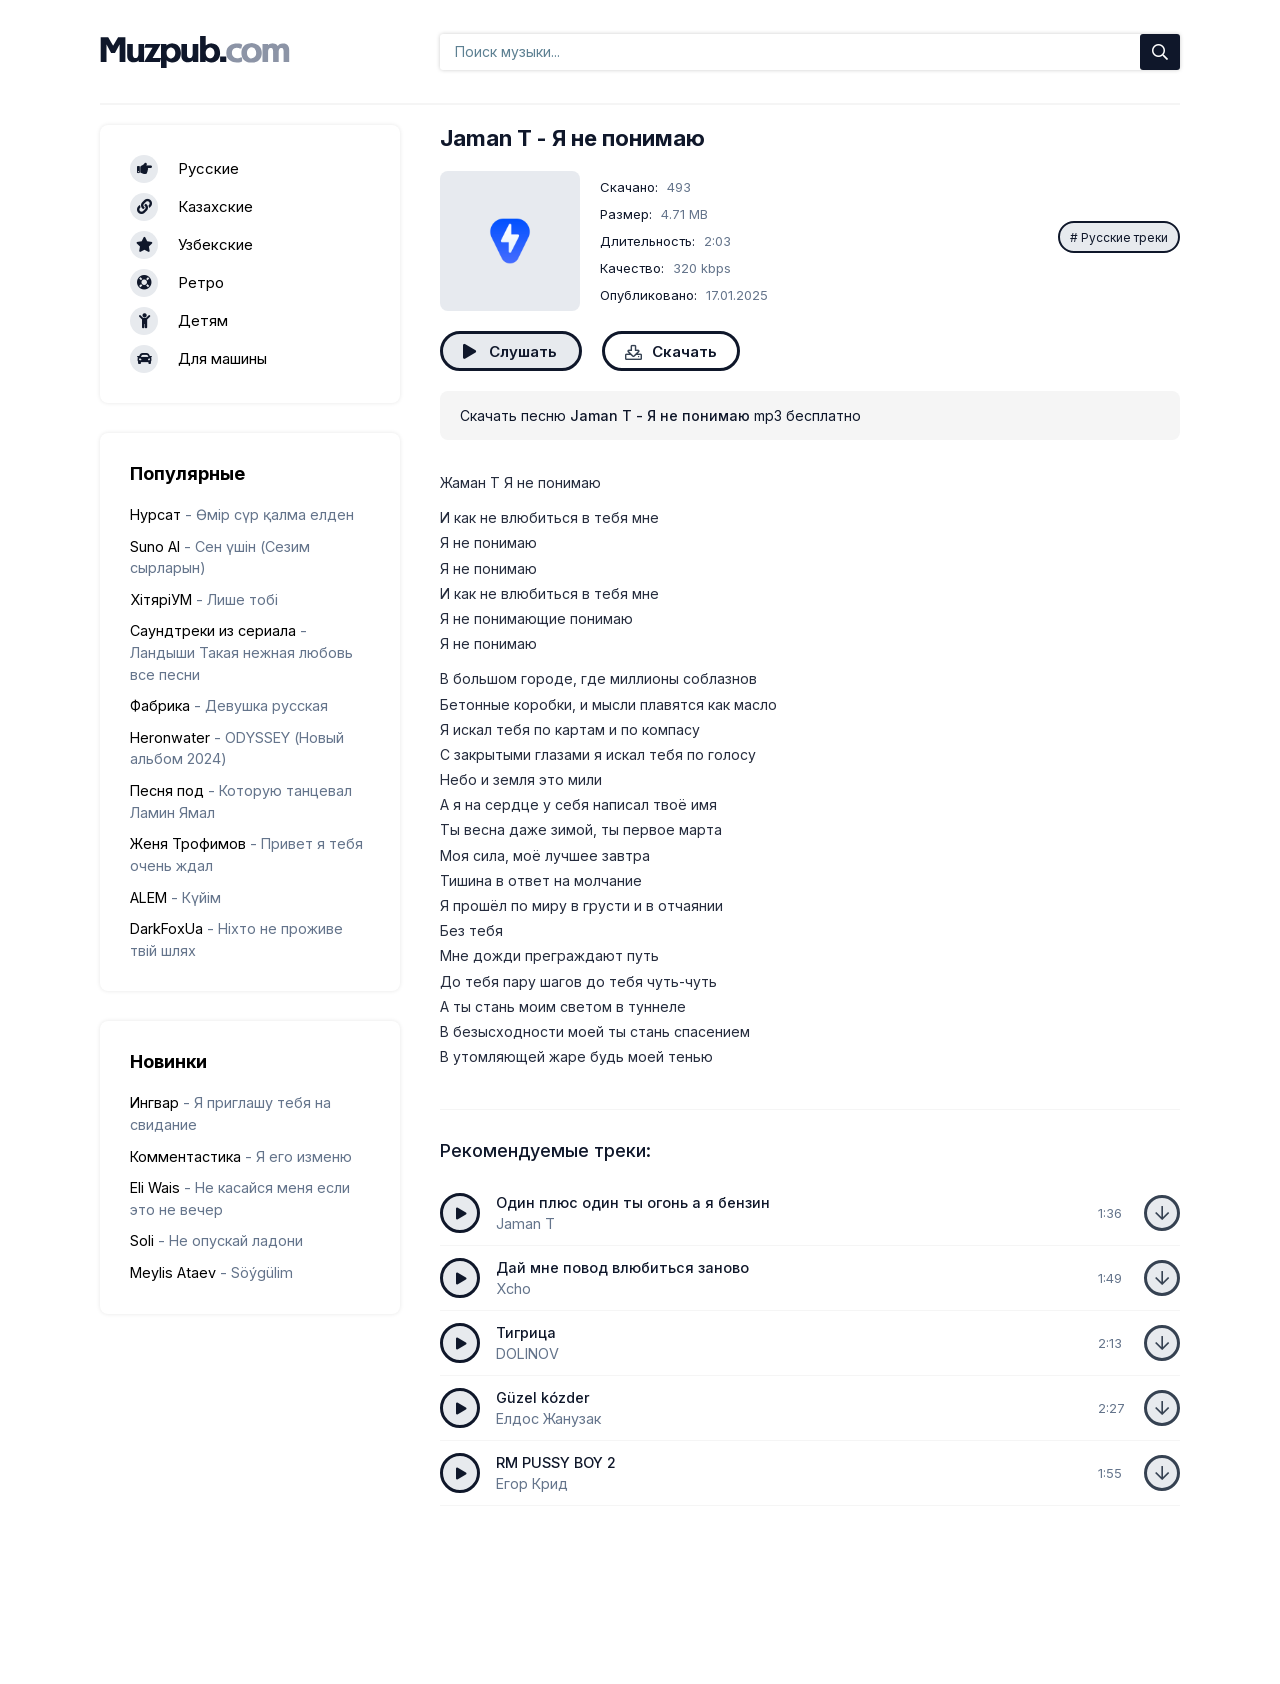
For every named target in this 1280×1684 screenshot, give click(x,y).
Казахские (191, 207)
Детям (179, 321)
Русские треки (1124, 237)
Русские (184, 169)
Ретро (177, 283)
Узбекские (191, 245)
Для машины (198, 359)
